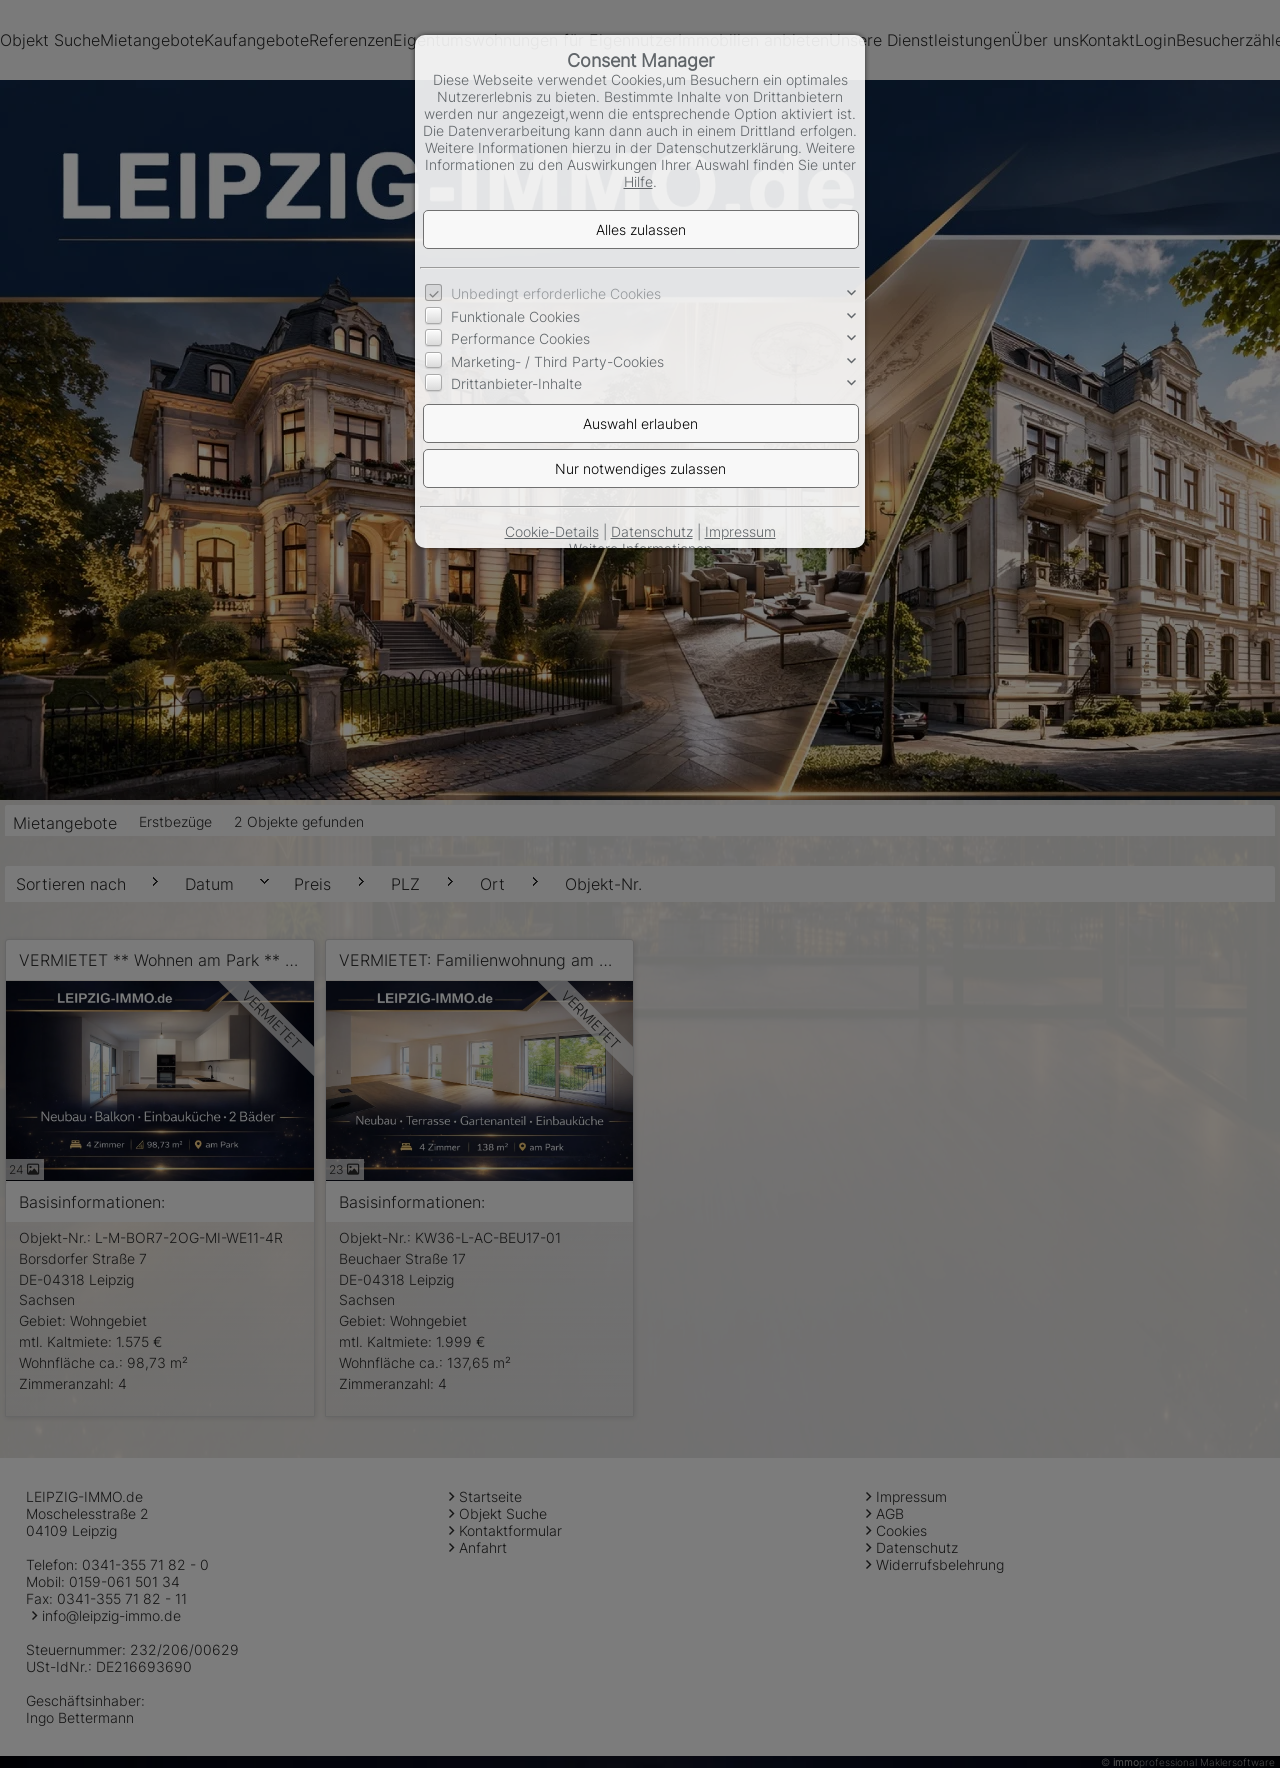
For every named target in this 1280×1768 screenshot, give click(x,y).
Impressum (740, 531)
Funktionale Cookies (515, 316)
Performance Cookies (520, 338)
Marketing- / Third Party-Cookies (557, 361)
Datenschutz (652, 531)
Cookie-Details (552, 531)
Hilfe (638, 181)
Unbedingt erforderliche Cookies (556, 293)
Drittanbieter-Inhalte (516, 383)
